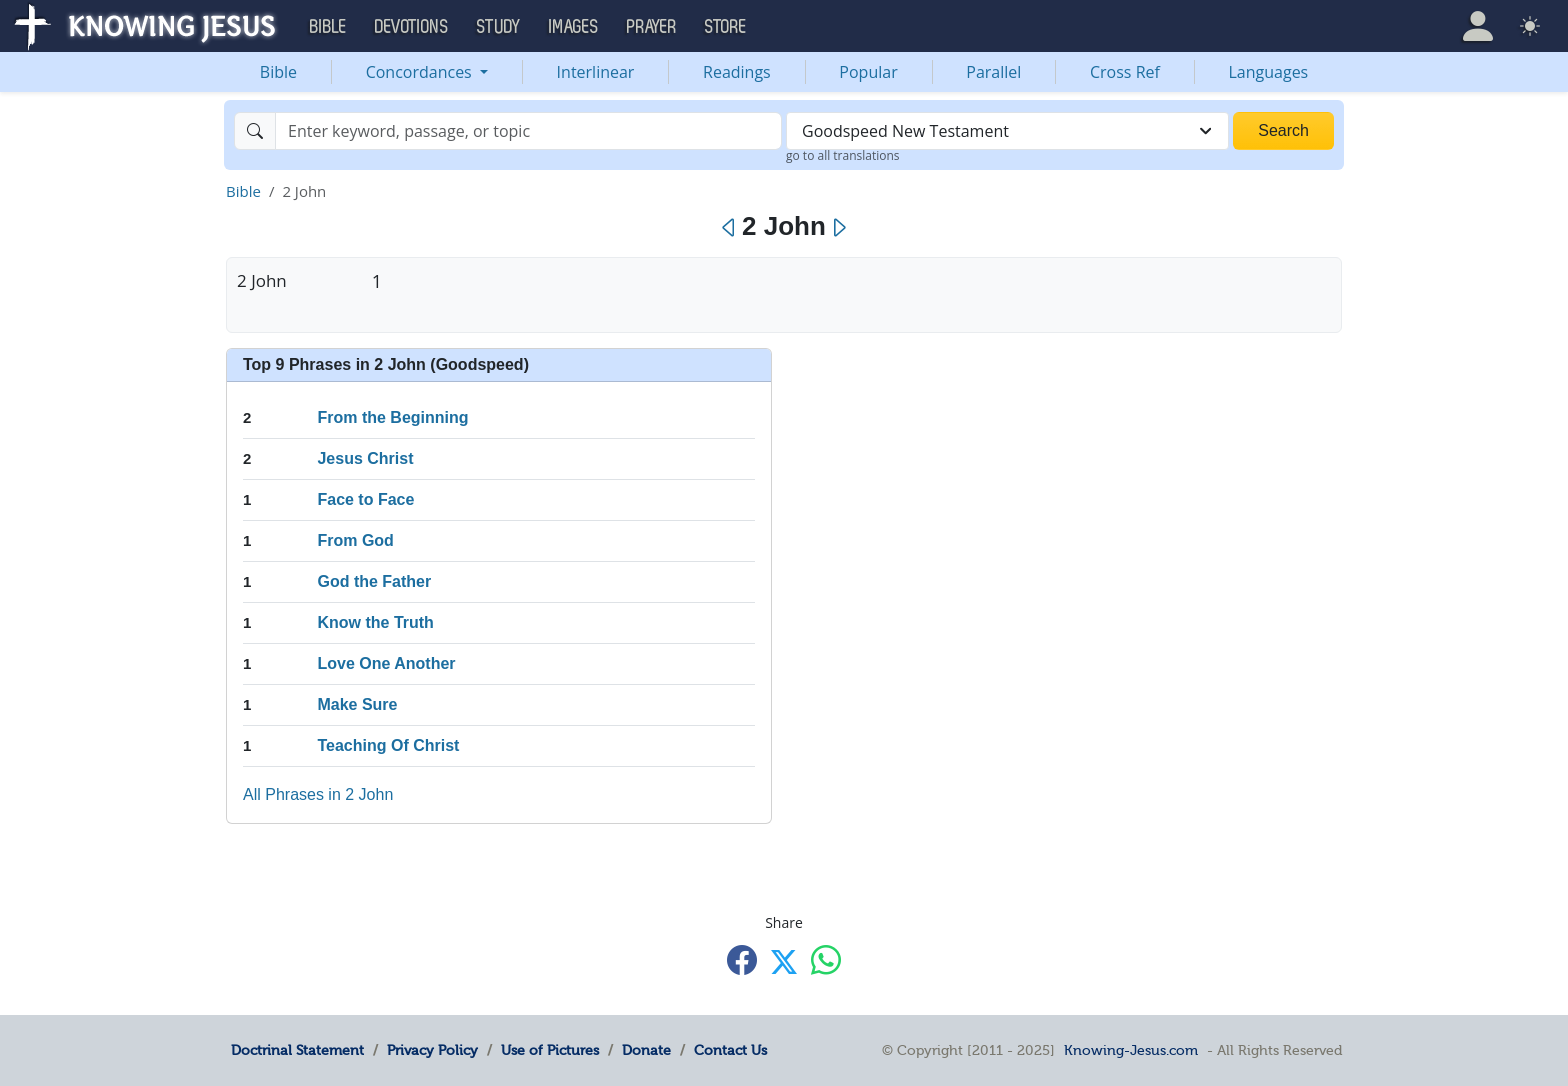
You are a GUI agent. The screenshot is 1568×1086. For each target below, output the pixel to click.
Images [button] (574, 27)
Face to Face (365, 499)
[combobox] (1007, 131)
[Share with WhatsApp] (826, 960)
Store (726, 27)
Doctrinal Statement (297, 1050)
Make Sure (357, 704)
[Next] (838, 228)
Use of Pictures (550, 1050)
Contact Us (730, 1050)
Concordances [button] (421, 72)
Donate (646, 1050)
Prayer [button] (652, 27)
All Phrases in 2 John (318, 794)
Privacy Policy (432, 1050)
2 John (262, 280)
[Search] (528, 131)
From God (355, 540)
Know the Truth (375, 622)
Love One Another (386, 663)
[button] (1478, 26)
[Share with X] (784, 962)
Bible (278, 72)
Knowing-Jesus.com (1131, 1050)
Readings (737, 72)
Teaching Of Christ (388, 745)
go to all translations (843, 155)
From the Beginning (392, 417)
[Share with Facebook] (742, 960)
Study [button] (499, 27)
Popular (868, 72)
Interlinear (596, 72)
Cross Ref (1125, 72)
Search (1283, 130)
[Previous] (729, 228)
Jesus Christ (365, 458)
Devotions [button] (412, 27)
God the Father (374, 581)
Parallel (993, 72)
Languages (1269, 72)
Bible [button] (328, 27)
